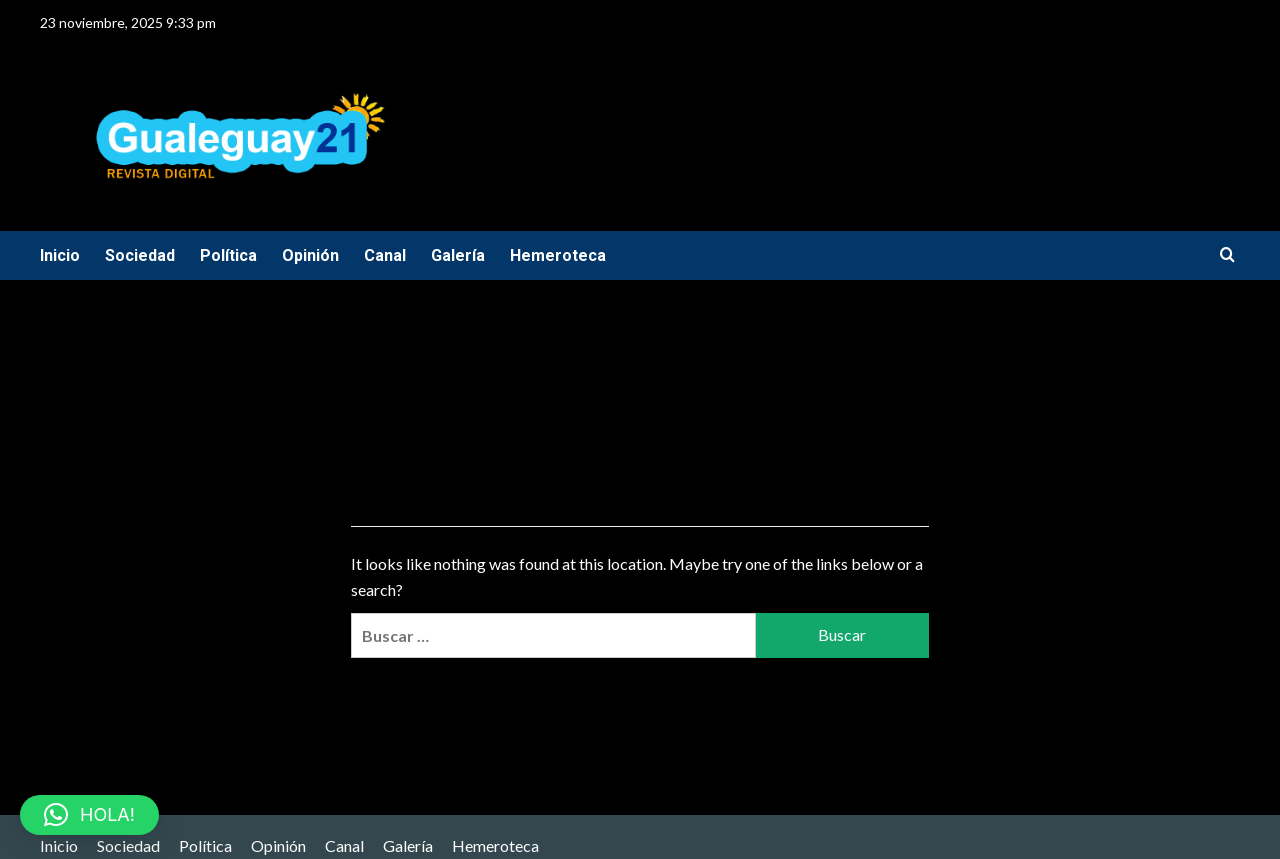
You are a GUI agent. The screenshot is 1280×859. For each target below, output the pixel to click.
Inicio (60, 255)
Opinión (310, 255)
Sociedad (140, 255)
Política (228, 255)
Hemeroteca (558, 255)
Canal (385, 255)
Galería (458, 255)
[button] (89, 815)
